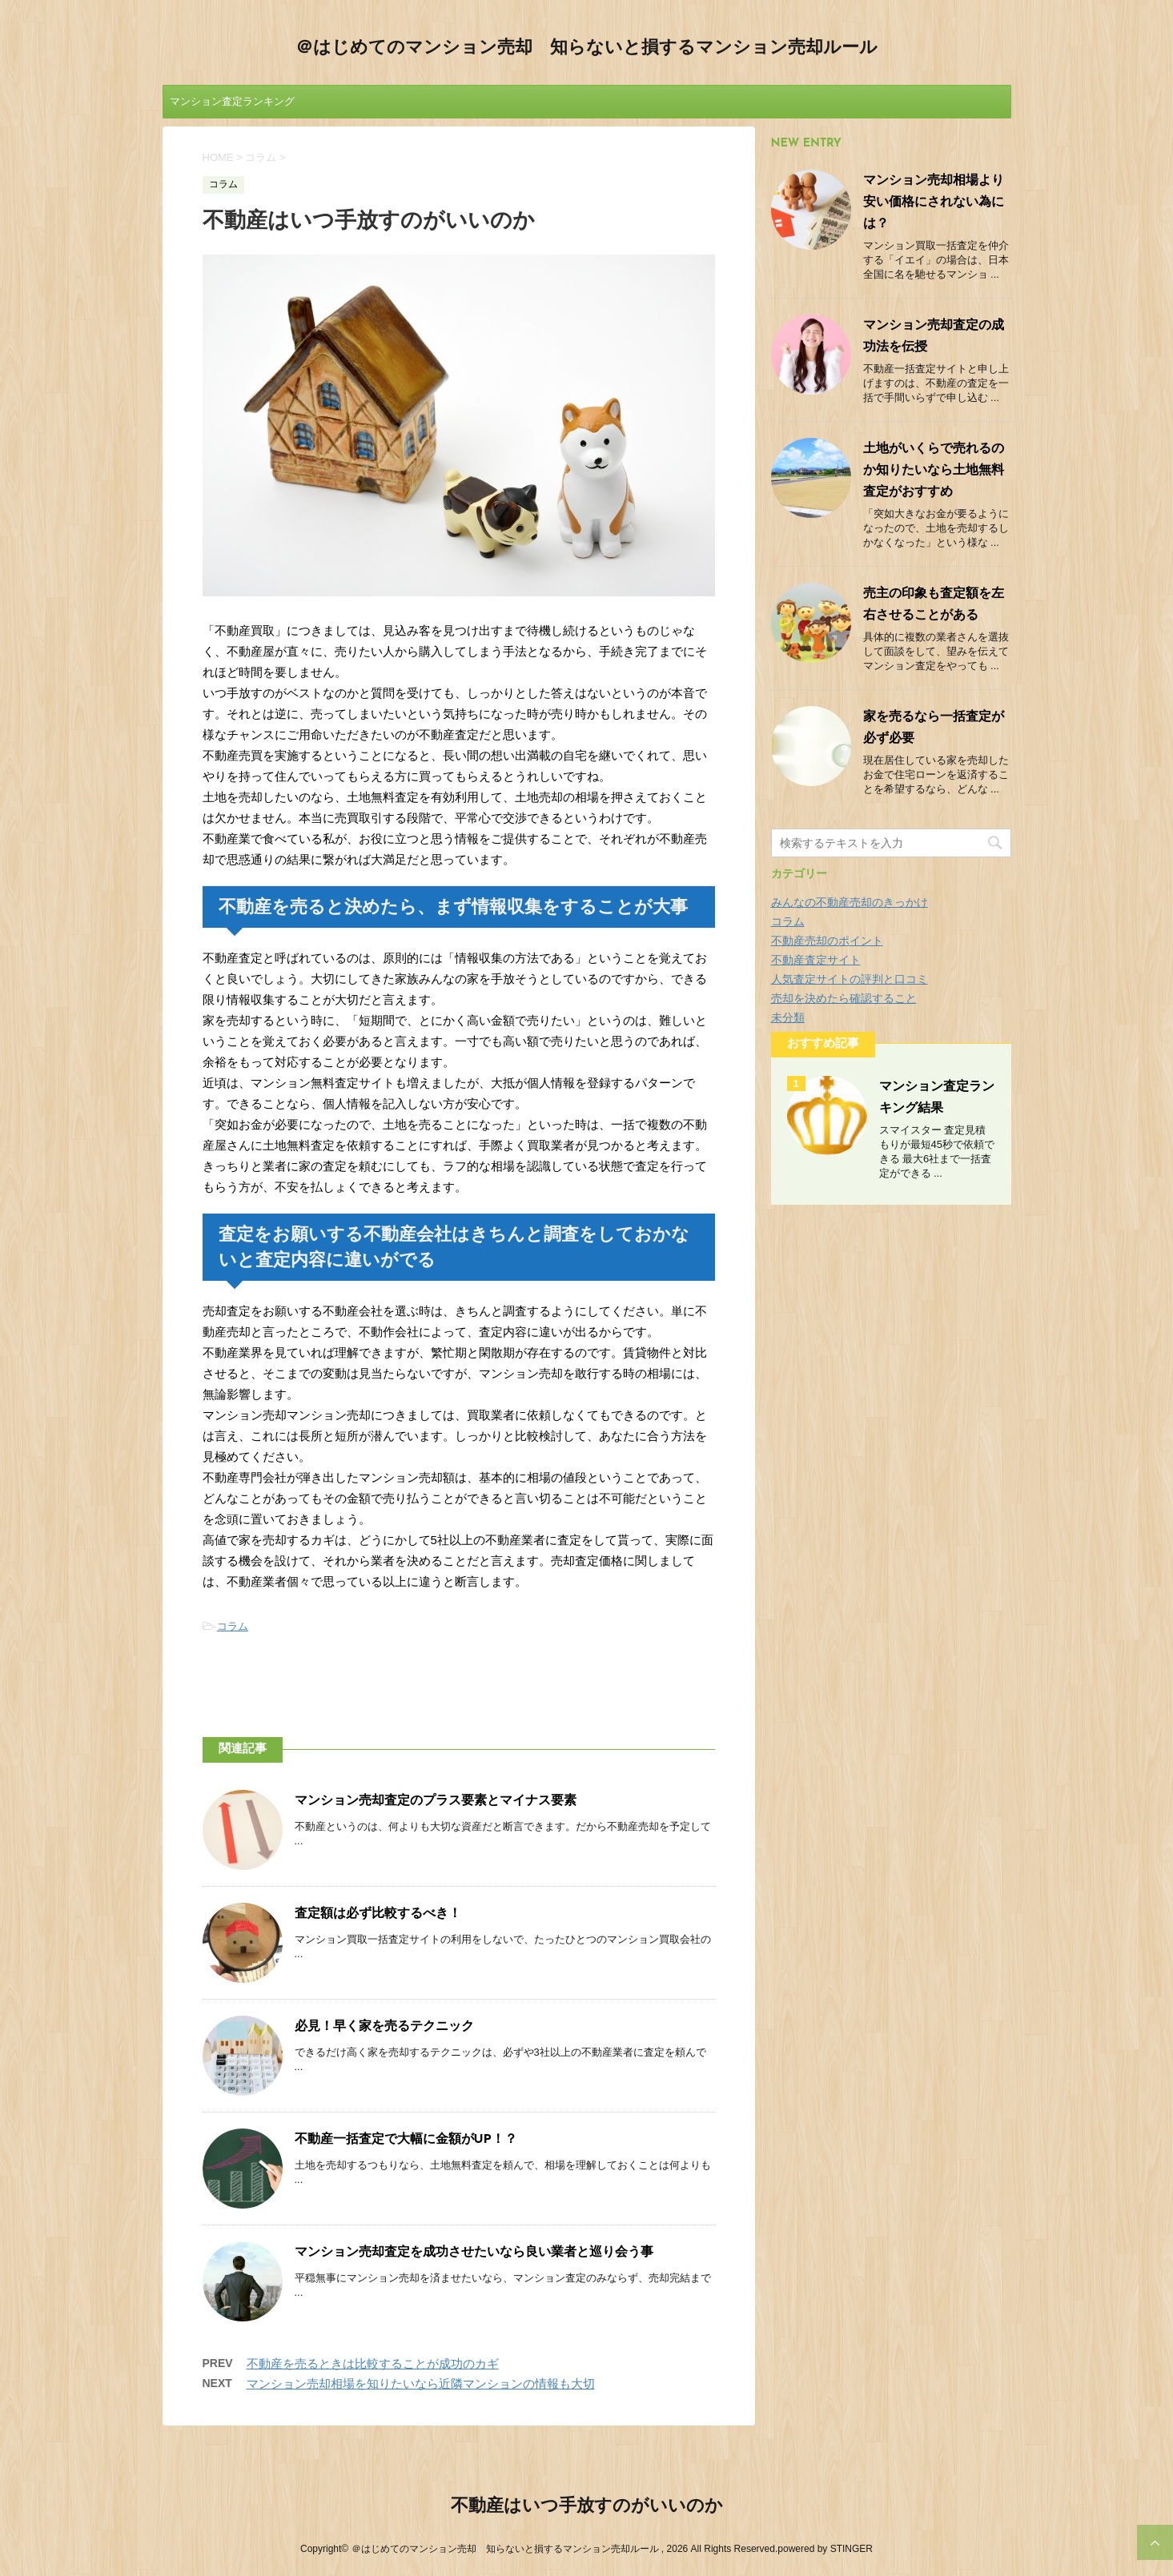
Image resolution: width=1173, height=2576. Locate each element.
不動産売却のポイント (827, 940)
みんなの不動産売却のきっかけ (849, 902)
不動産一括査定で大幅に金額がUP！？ (406, 2139)
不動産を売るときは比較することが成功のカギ (373, 2363)
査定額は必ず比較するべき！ (378, 1914)
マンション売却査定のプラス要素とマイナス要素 (435, 1801)
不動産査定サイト (816, 959)
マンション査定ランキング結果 (232, 106)
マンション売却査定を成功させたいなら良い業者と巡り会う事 (474, 2252)
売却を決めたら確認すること (844, 998)
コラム (232, 1626)
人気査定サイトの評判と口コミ (849, 979)
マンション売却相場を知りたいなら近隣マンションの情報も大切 (421, 2383)
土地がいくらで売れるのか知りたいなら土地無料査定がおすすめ (933, 471)
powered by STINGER (825, 2548)
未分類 (788, 1017)
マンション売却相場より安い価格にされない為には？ (933, 203)
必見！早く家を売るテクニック (384, 2026)
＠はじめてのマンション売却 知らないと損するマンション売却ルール (586, 48)
